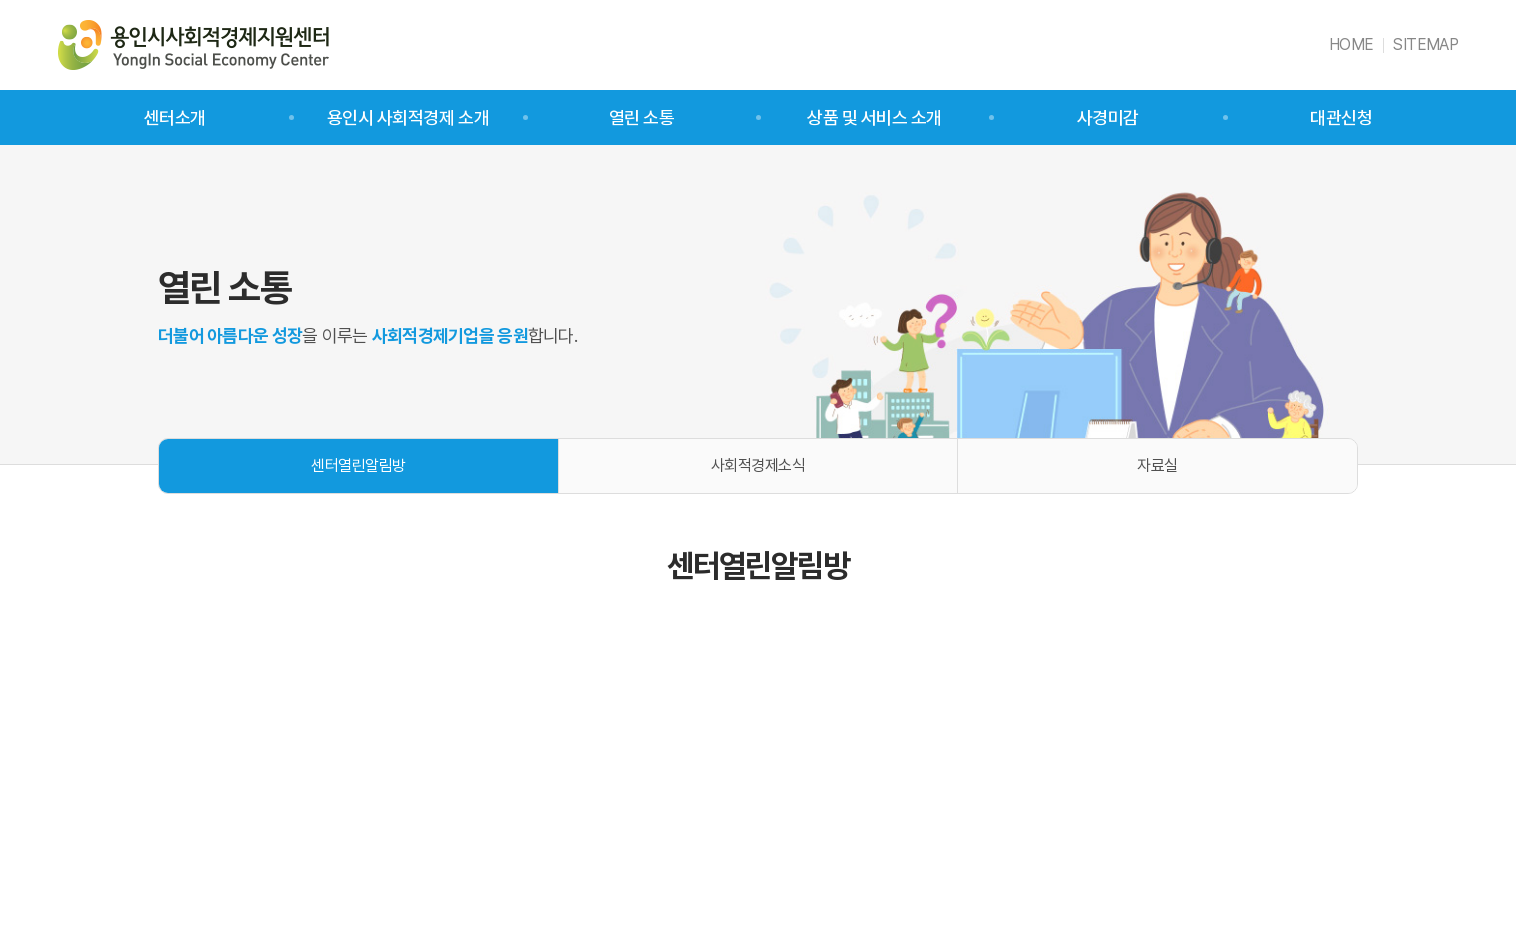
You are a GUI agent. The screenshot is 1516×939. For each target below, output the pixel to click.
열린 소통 (642, 117)
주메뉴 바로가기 (0, 0)
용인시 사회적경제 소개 (408, 117)
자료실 (1157, 465)
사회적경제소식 (758, 465)
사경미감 (1108, 117)
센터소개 (175, 117)
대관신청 (1341, 117)
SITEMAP (1425, 44)
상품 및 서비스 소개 (874, 117)
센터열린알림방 (358, 465)
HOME (1351, 44)
